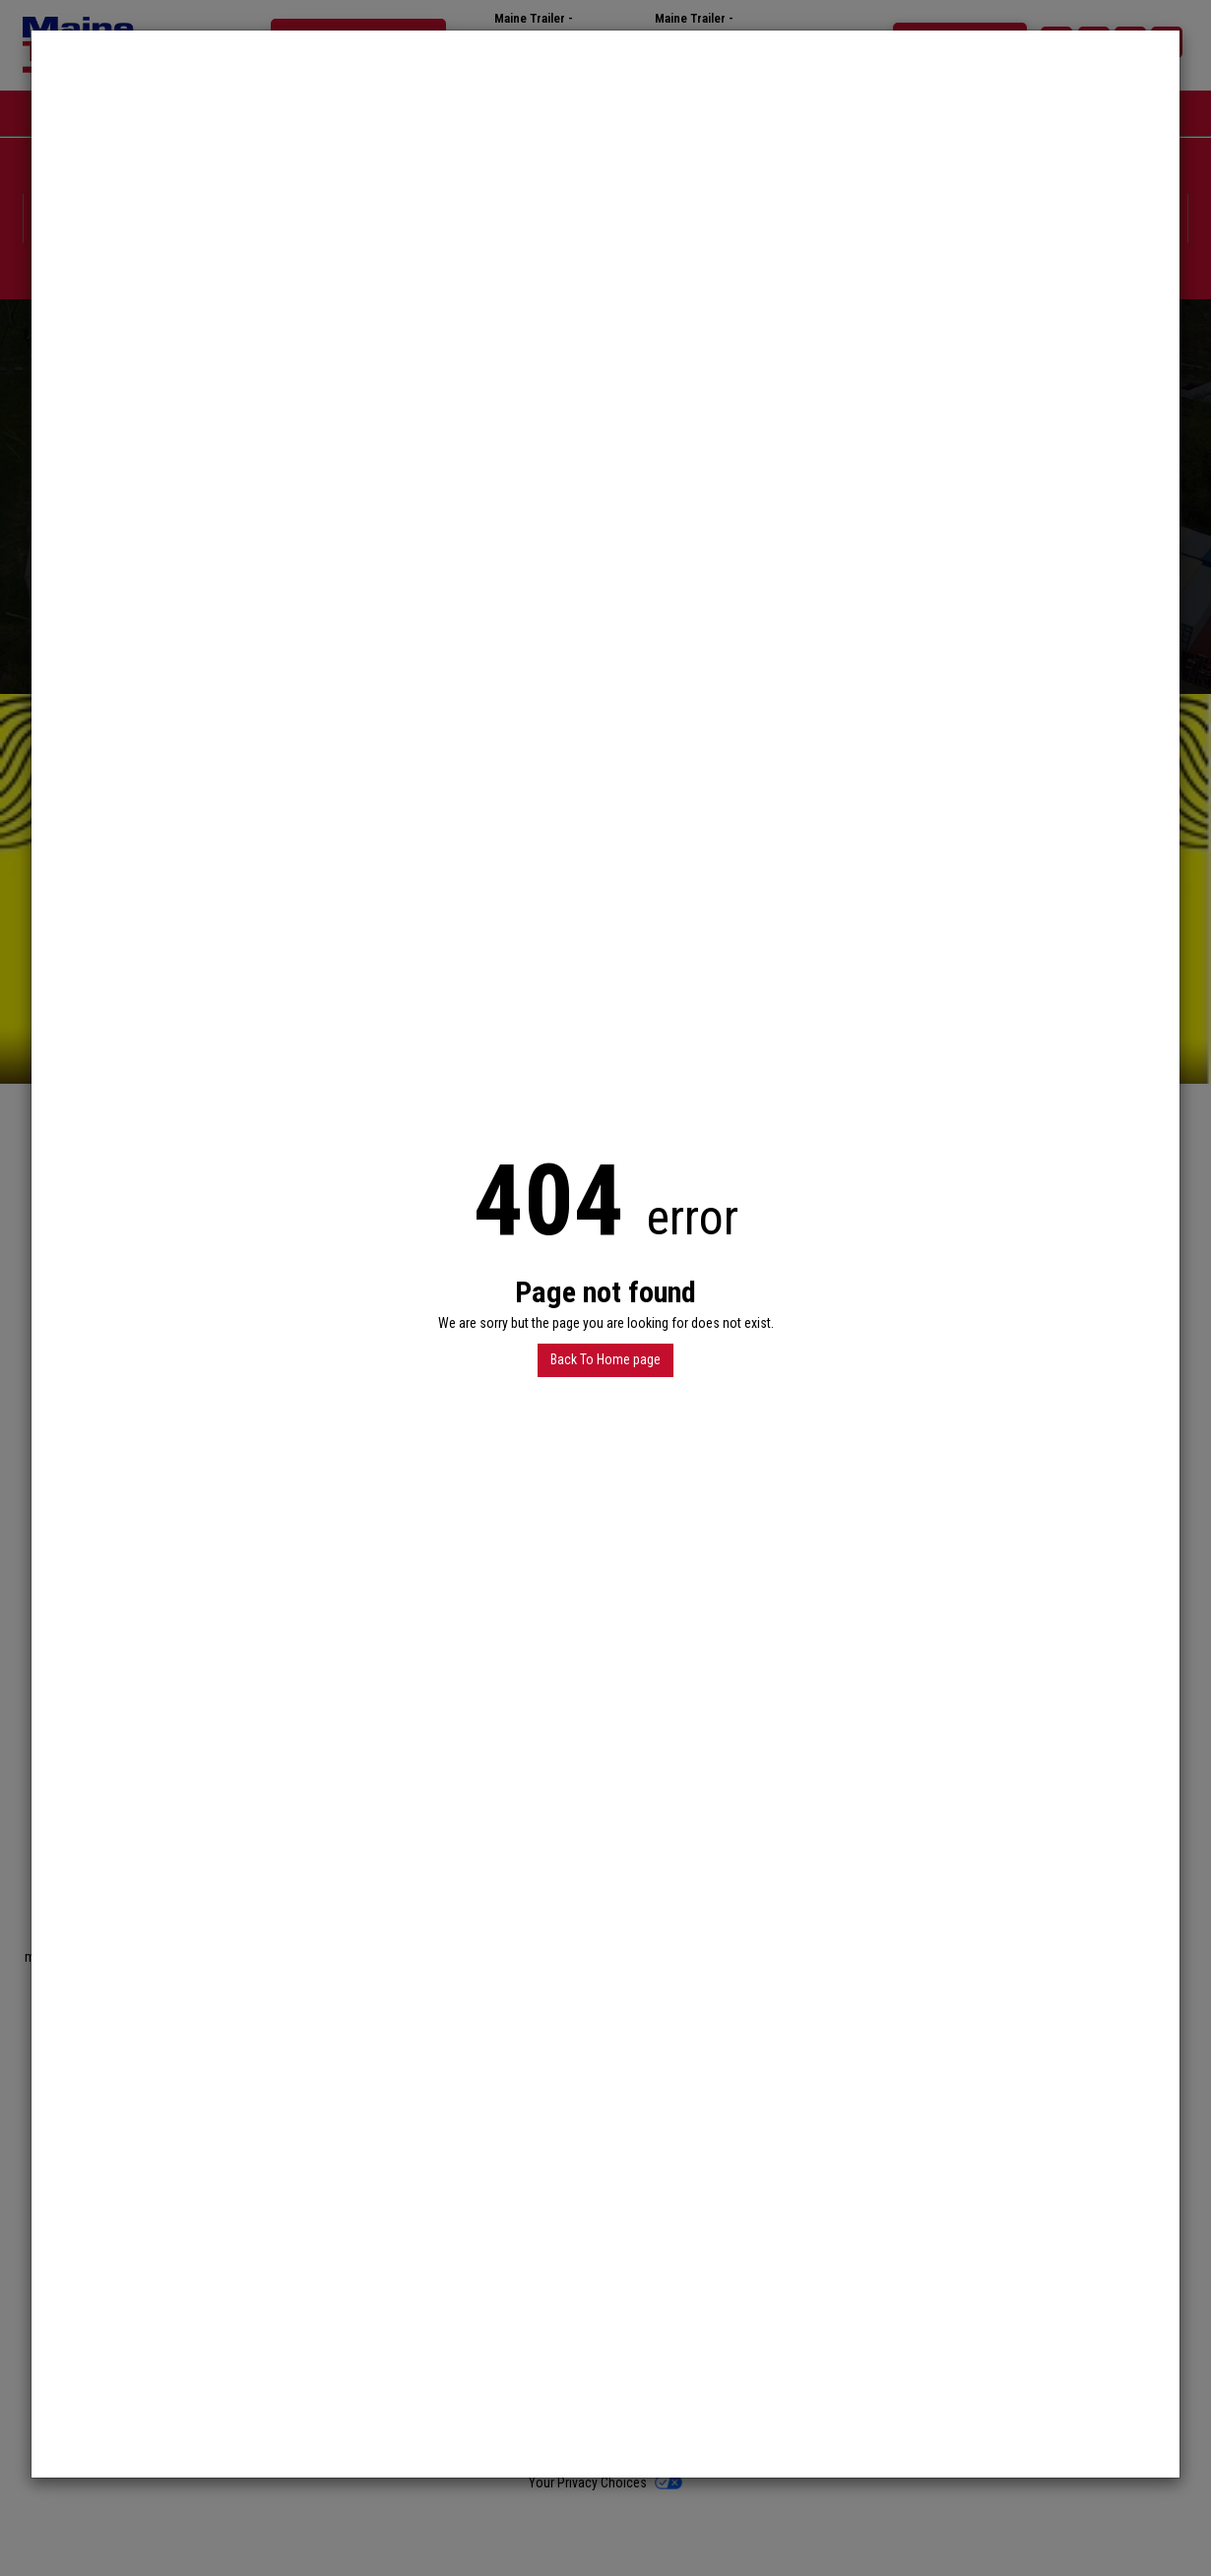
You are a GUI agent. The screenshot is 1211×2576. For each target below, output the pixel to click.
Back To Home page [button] (605, 1359)
